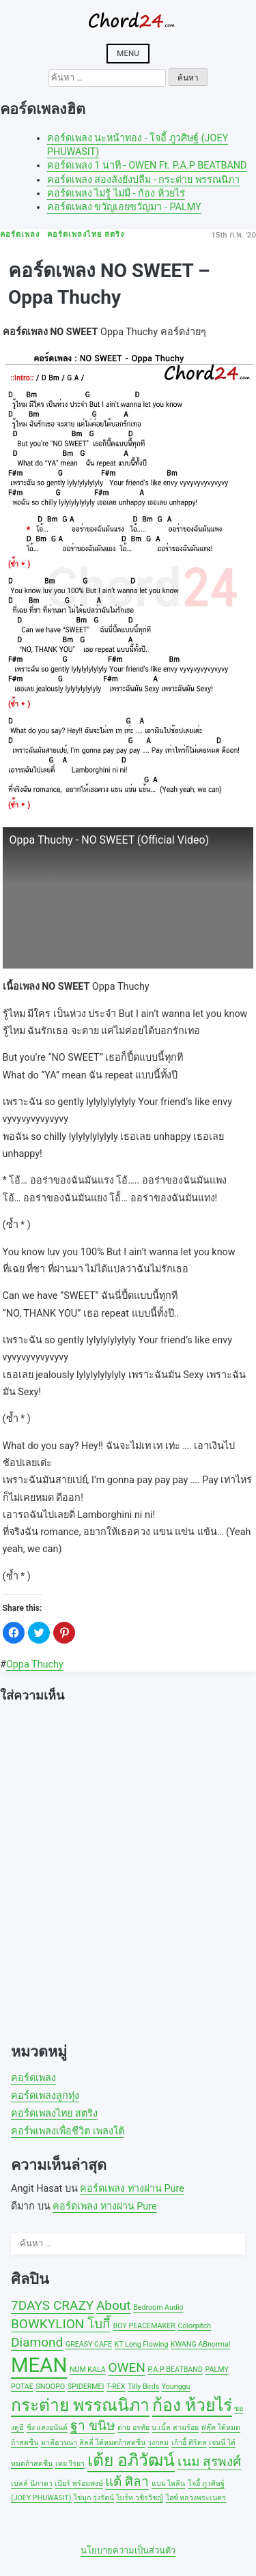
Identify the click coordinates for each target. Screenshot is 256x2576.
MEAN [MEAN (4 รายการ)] (39, 2365)
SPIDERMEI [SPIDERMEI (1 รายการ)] (86, 2386)
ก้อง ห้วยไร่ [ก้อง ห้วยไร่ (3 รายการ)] (192, 2405)
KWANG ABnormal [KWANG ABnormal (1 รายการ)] (200, 2344)
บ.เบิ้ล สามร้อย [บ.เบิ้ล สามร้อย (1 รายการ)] (175, 2427)
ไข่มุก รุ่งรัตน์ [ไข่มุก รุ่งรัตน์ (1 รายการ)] (94, 2497)
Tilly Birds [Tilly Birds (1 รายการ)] (143, 2386)
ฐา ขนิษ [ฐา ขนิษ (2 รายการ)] (92, 2425)
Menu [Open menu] (128, 53)
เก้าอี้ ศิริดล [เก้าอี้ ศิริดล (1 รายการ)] (189, 2442)
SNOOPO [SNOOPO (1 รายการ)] (50, 2386)
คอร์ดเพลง (33, 2078)
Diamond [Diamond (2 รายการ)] (37, 2342)
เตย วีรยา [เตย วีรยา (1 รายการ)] (70, 2463)
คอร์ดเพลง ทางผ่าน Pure (132, 2188)
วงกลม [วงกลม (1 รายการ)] (158, 2442)
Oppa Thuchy (34, 1664)
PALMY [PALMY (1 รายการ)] (216, 2369)
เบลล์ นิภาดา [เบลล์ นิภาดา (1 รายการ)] (32, 2483)
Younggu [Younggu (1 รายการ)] (176, 2386)
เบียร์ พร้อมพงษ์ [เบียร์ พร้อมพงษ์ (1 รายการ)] (79, 2483)
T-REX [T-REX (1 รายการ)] (115, 2386)
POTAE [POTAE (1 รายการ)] (22, 2386)
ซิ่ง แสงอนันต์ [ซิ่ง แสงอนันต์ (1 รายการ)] (47, 2427)
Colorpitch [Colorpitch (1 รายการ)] (194, 2325)
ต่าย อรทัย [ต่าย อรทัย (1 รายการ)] (133, 2427)
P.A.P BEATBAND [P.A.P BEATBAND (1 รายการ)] (175, 2369)
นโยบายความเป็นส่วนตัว (128, 2550)
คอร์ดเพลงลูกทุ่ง (45, 2096)
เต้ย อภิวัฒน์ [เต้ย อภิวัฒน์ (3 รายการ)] (131, 2460)
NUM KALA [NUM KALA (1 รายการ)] (88, 2369)
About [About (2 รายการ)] (113, 2305)
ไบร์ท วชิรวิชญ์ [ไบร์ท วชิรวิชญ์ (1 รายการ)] (139, 2497)
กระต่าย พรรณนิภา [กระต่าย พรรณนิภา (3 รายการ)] (80, 2405)
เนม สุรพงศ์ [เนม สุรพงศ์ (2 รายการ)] (209, 2462)
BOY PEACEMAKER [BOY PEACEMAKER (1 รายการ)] (144, 2325)
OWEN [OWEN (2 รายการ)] (126, 2367)
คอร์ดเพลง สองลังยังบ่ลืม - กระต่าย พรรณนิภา (143, 180)
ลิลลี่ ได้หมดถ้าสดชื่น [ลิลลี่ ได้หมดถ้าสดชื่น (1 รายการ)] (112, 2442)
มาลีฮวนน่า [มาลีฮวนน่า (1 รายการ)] (59, 2442)
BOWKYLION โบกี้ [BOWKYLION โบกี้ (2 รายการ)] (61, 2324)
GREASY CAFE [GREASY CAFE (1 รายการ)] (89, 2344)
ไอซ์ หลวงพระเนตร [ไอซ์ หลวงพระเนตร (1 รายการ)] (196, 2497)
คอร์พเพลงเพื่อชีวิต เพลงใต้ (67, 2131)
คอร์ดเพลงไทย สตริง (54, 2113)
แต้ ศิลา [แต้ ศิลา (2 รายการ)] (127, 2481)
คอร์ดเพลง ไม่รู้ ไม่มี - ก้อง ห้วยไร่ (116, 193)
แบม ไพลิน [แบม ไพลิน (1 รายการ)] (169, 2483)
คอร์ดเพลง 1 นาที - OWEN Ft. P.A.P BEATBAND (147, 165)
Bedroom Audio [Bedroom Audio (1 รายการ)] (158, 2307)
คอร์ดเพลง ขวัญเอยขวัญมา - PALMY (124, 207)
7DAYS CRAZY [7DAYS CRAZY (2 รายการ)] (52, 2305)
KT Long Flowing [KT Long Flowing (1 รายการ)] (142, 2344)
